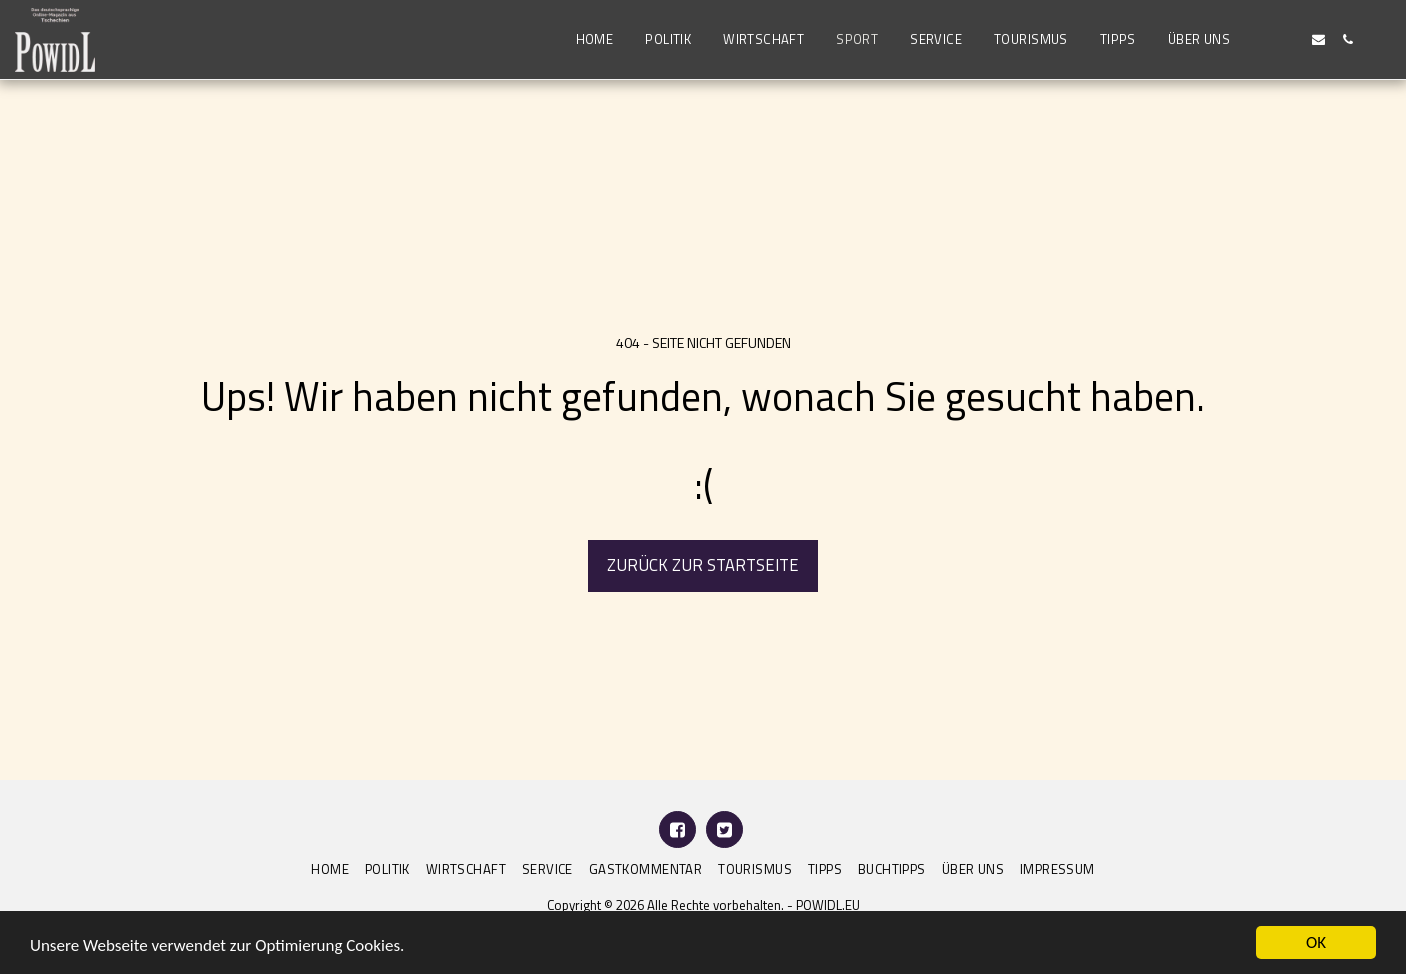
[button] (1260, 39)
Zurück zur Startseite (703, 564)
